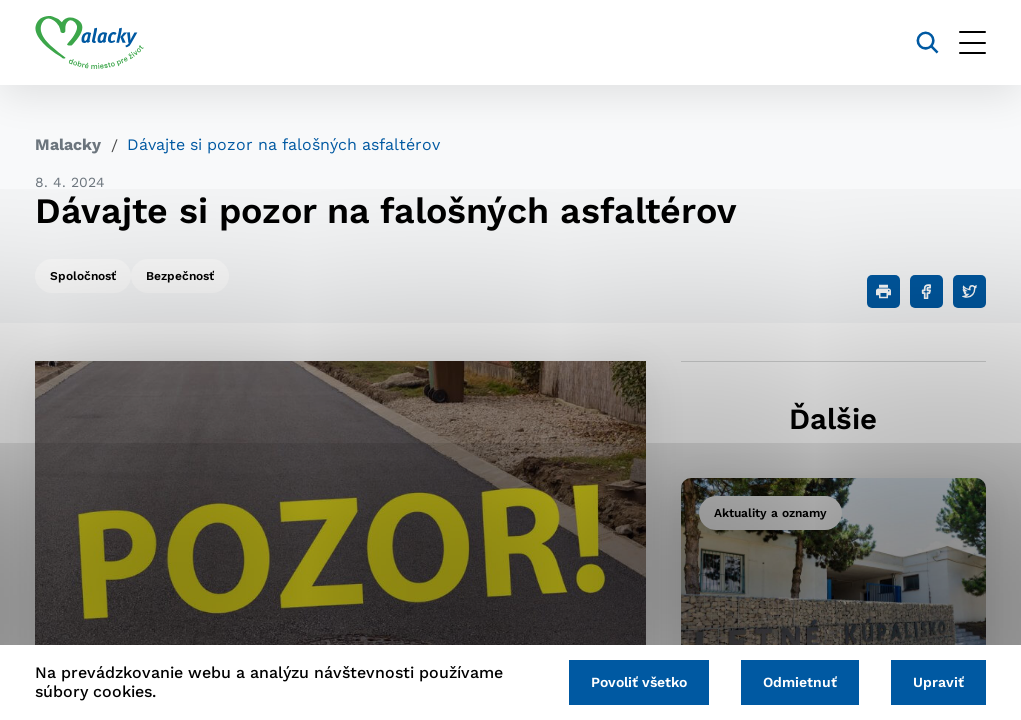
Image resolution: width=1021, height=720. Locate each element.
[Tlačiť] (883, 291)
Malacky (68, 144)
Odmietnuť (800, 682)
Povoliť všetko (639, 682)
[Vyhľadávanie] (927, 42)
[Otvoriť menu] (972, 42)
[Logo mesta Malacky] (89, 43)
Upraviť (938, 682)
